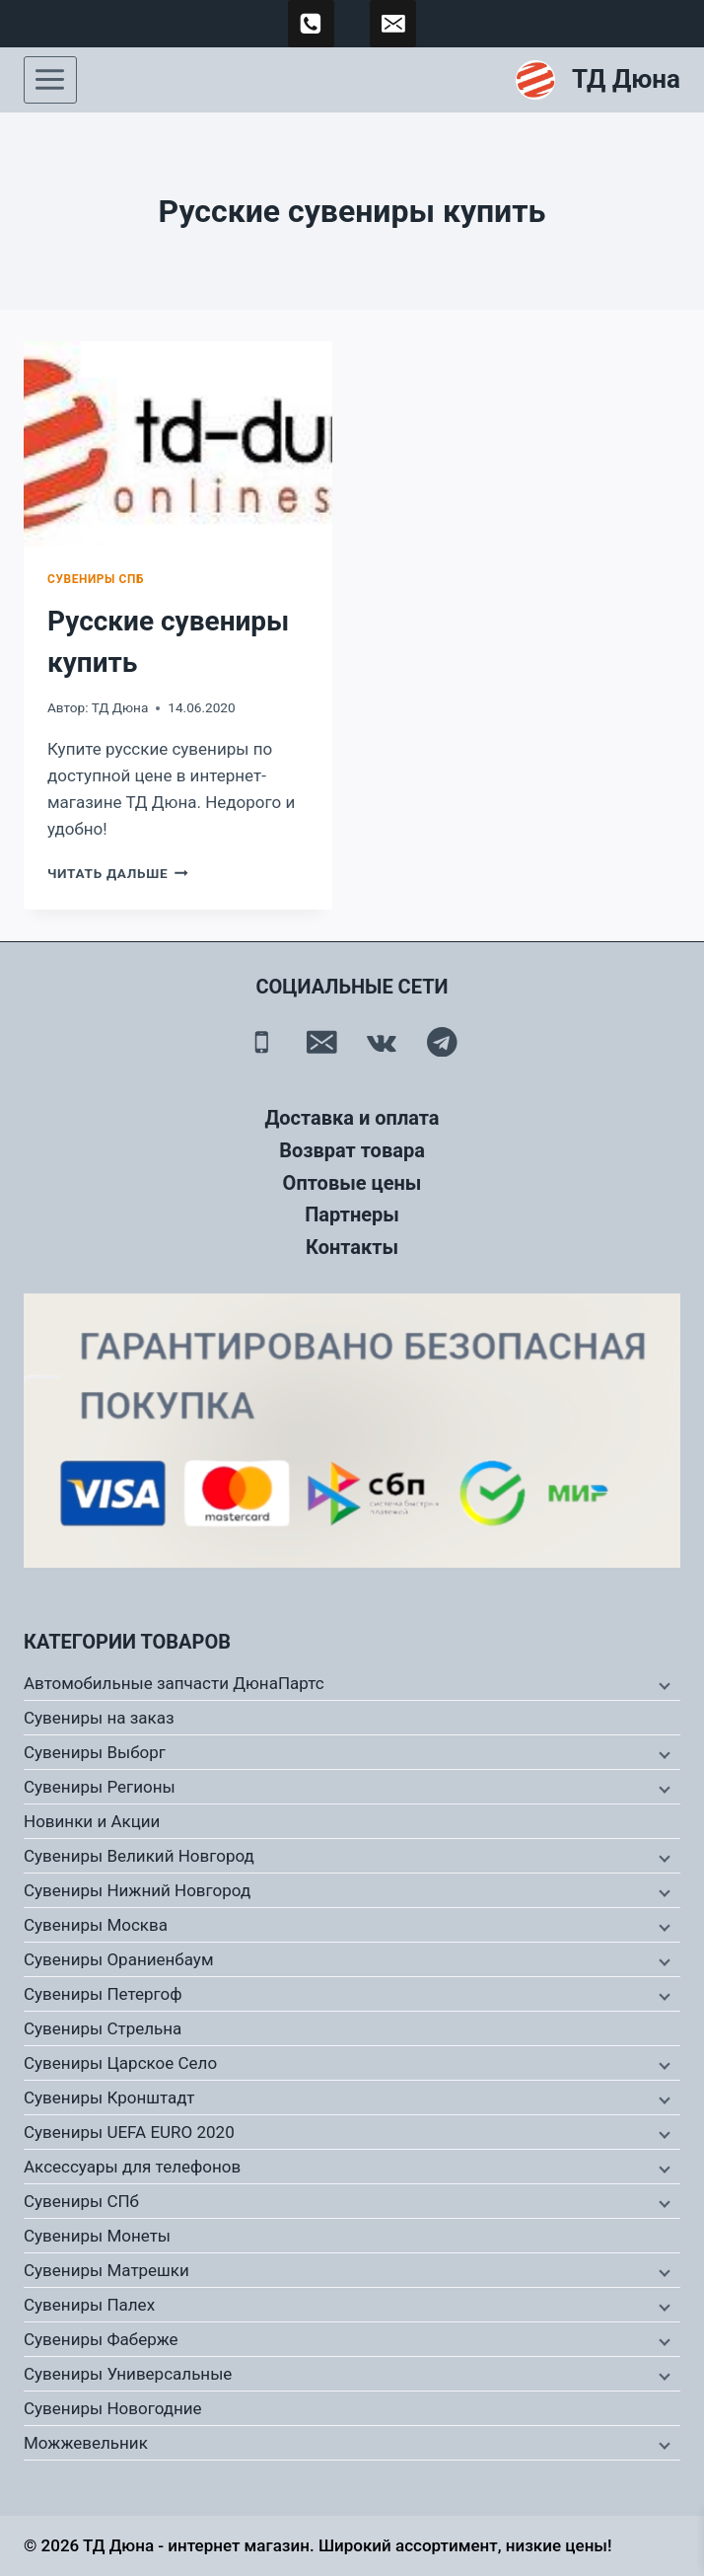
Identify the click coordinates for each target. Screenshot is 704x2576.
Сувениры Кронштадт (109, 2097)
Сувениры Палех (89, 2305)
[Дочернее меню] (662, 1684)
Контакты (352, 1247)
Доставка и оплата (351, 1118)
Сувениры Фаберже (101, 2339)
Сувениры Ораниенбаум (119, 1959)
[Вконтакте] (382, 1041)
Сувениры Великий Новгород (139, 1856)
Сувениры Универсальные (128, 2374)
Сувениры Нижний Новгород (137, 1890)
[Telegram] (442, 1041)
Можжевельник (86, 2443)
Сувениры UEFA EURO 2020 (129, 2132)
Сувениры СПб (95, 579)
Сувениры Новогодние (113, 2408)
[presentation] (178, 444)
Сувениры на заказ (99, 1718)
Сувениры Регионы (100, 1787)
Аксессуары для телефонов (132, 2166)
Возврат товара (352, 1150)
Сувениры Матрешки (106, 2270)
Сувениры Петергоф (103, 1994)
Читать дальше (117, 873)
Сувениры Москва (96, 1925)
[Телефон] (262, 1041)
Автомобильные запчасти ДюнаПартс (174, 1683)
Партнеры (352, 1214)
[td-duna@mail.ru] (393, 23)
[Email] (322, 1041)
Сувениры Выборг (95, 1752)
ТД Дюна (120, 707)
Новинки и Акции (92, 1821)
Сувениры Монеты (97, 2235)
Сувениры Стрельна (102, 2028)
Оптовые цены (352, 1183)
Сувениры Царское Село (120, 2063)
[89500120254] (311, 23)
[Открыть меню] (50, 80)
